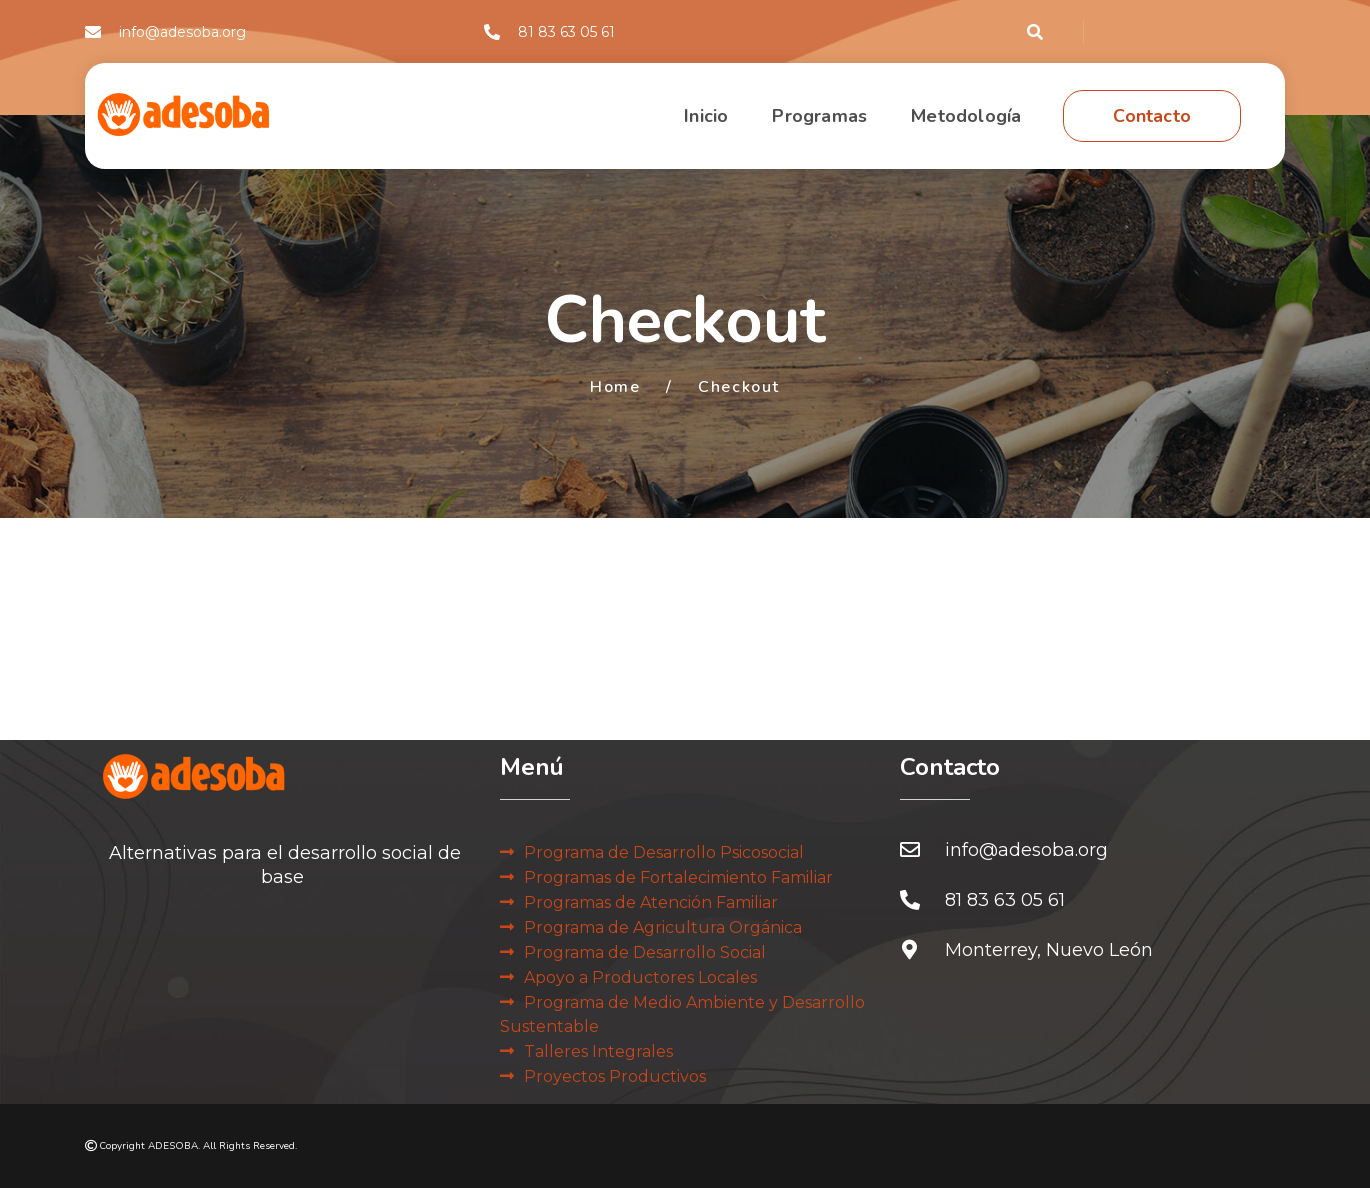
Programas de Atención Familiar (651, 902)
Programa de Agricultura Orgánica (663, 927)
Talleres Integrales (598, 1051)
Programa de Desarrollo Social (645, 952)
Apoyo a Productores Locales (640, 977)
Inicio (706, 116)
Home (615, 387)
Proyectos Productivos (615, 1076)
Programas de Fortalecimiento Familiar (678, 877)
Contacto (1152, 116)
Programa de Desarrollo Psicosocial (664, 852)
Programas (819, 116)
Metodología (966, 116)
